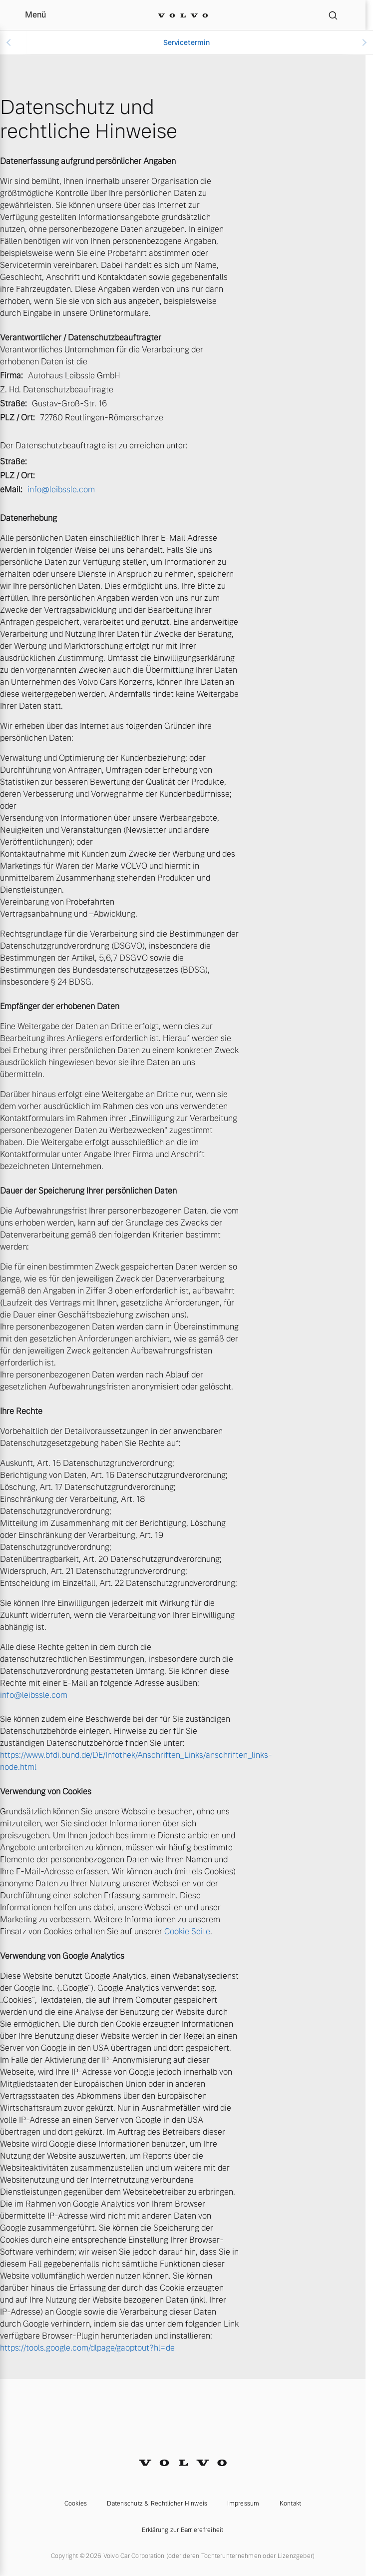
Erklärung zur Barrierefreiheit (182, 2530)
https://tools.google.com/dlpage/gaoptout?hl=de (87, 2348)
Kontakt (291, 2504)
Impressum (243, 2504)
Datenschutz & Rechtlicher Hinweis (157, 2504)
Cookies (75, 2504)
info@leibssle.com (61, 489)
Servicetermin (186, 42)
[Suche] (333, 14)
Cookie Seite (187, 1931)
